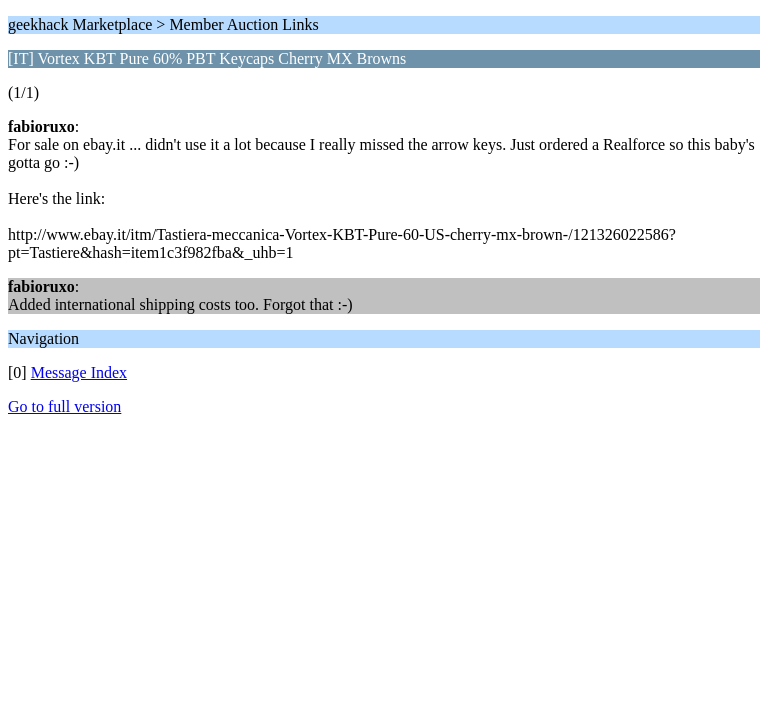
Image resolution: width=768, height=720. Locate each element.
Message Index (79, 372)
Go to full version (64, 406)
